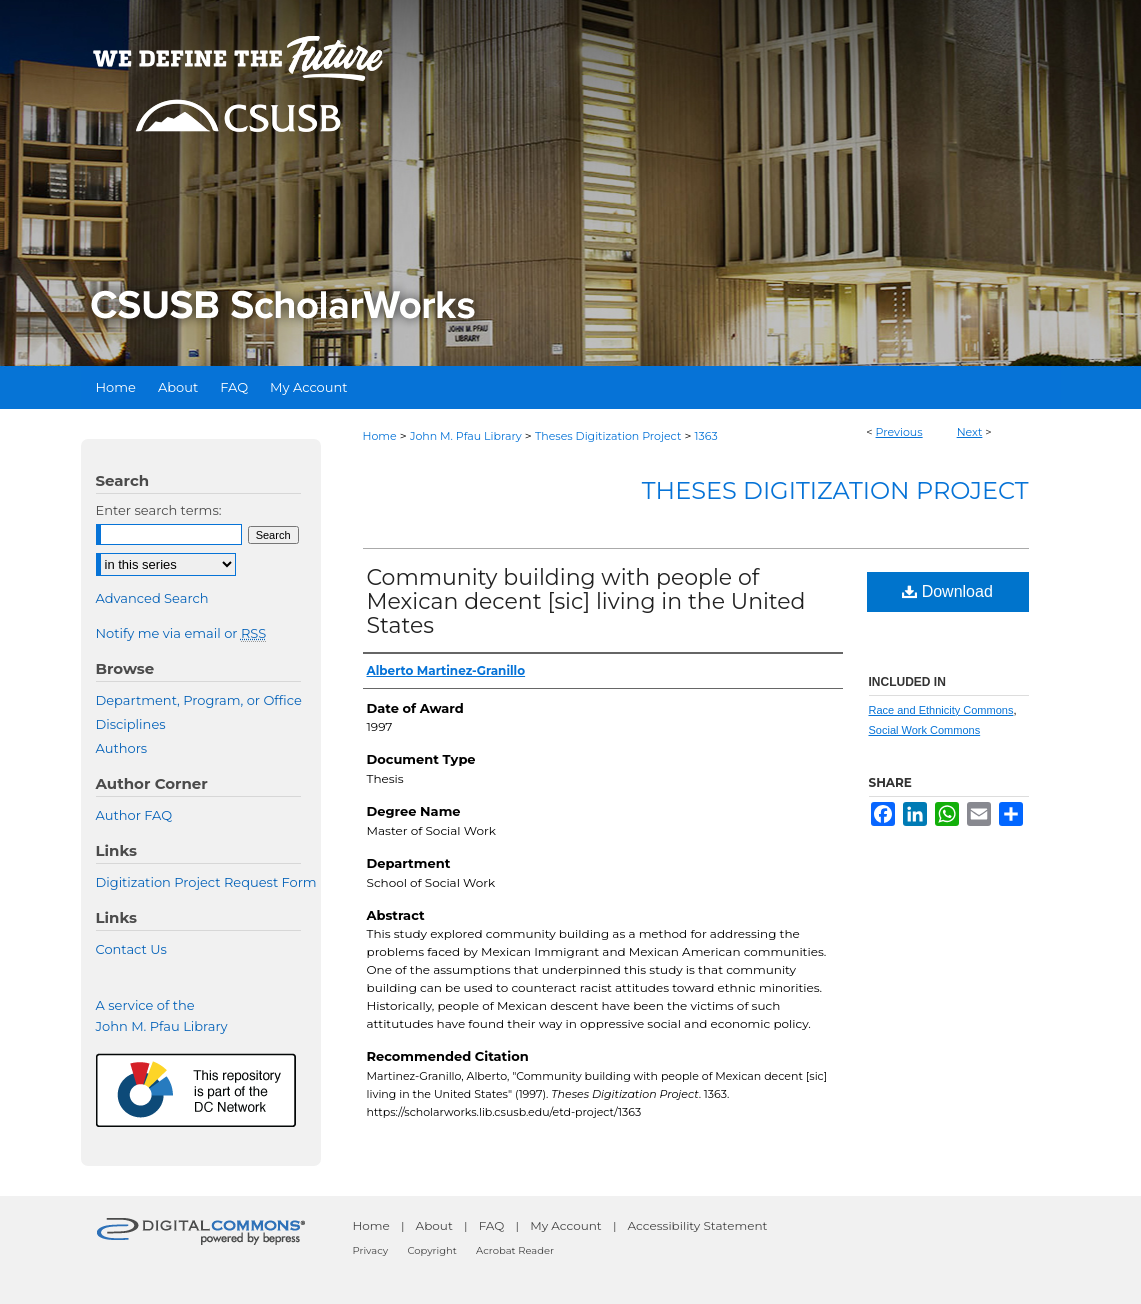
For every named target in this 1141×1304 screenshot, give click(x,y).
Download (947, 591)
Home (380, 436)
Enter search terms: (159, 510)
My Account (566, 1225)
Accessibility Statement (698, 1225)
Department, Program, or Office (199, 700)
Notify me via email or (181, 633)
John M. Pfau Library (466, 436)
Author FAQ (134, 815)
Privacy (371, 1250)
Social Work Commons (925, 730)
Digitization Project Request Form (206, 882)
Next (970, 432)
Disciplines (131, 724)
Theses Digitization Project (608, 436)
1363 (706, 436)
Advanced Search (152, 598)
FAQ (492, 1225)
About (434, 1225)
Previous (899, 432)
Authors (122, 748)
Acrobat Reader (515, 1250)
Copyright (431, 1250)
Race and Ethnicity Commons (941, 710)
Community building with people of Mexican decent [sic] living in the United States (586, 601)
